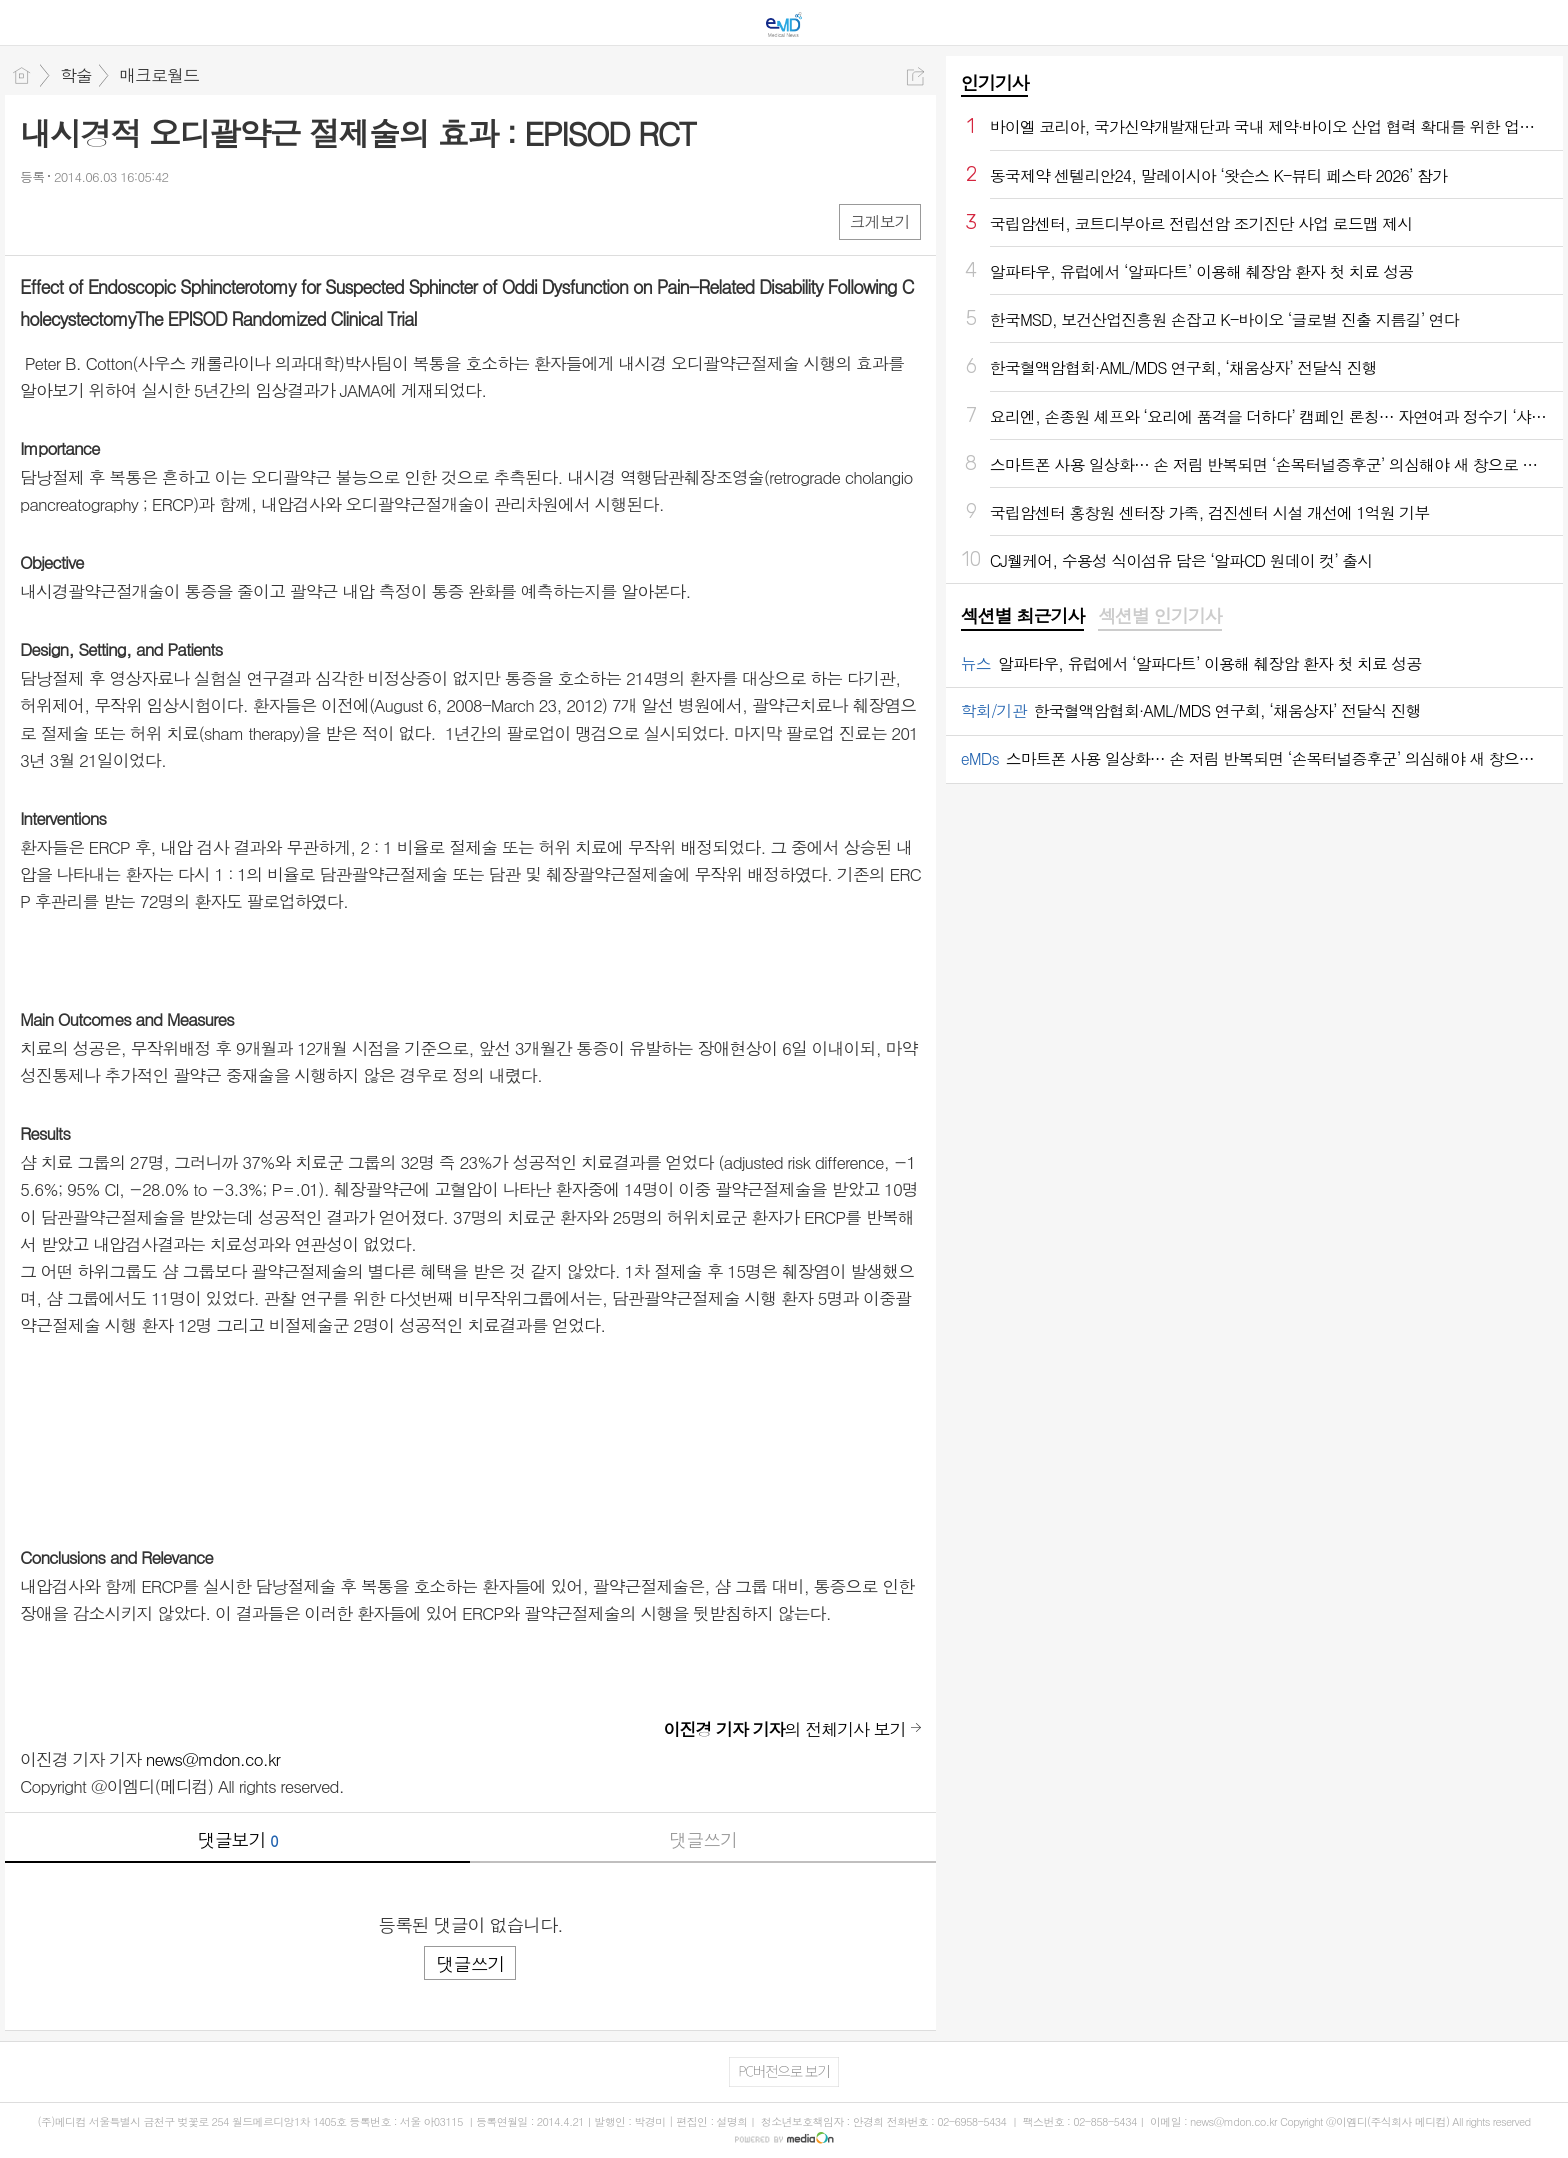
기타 (157, 220)
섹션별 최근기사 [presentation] (1022, 616)
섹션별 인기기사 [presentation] (1159, 616)
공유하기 (915, 76)
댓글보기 (238, 1839)
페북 (37, 220)
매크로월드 (159, 75)
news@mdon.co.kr (213, 1759)
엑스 (77, 220)
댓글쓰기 (703, 1839)
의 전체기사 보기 (784, 1729)
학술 (76, 75)
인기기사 (995, 82)
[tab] (1022, 617)
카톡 (117, 220)
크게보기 (880, 221)
